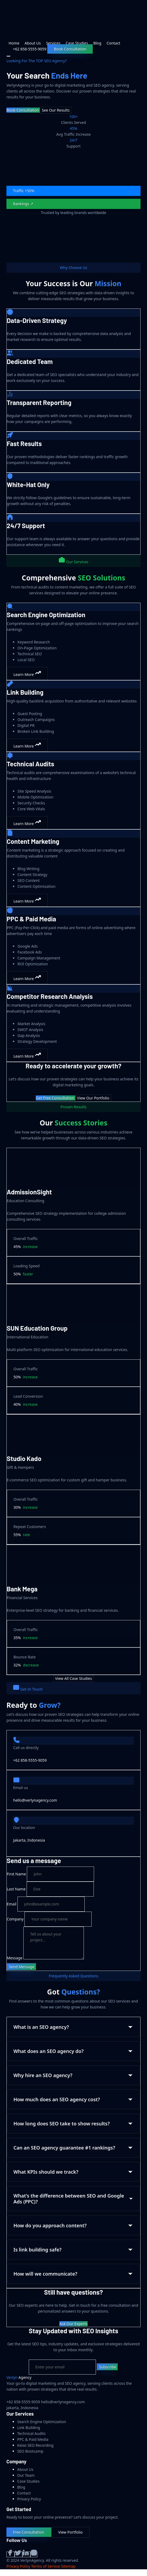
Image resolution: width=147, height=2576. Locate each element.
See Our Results (55, 110)
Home (14, 43)
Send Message (21, 1966)
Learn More (27, 673)
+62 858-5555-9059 (30, 1760)
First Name (16, 1873)
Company (15, 1919)
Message (14, 1957)
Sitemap (68, 2566)
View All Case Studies (73, 1678)
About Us (32, 43)
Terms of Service (45, 2566)
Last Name (16, 1888)
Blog (97, 43)
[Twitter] (19, 2554)
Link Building (28, 2427)
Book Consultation (70, 48)
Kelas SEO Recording (35, 2445)
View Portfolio (70, 2532)
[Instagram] (33, 2554)
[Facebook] (10, 2554)
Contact (113, 43)
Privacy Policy (29, 2498)
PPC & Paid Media (32, 2439)
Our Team (26, 2475)
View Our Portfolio (93, 1098)
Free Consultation (29, 2532)
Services (53, 43)
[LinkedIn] (26, 2554)
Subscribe (107, 2366)
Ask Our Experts (73, 2323)
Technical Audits (31, 2433)
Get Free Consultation (55, 1098)
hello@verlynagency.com (35, 1800)
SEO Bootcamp (30, 2451)
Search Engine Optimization (41, 2421)
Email (11, 1904)
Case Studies (77, 43)
